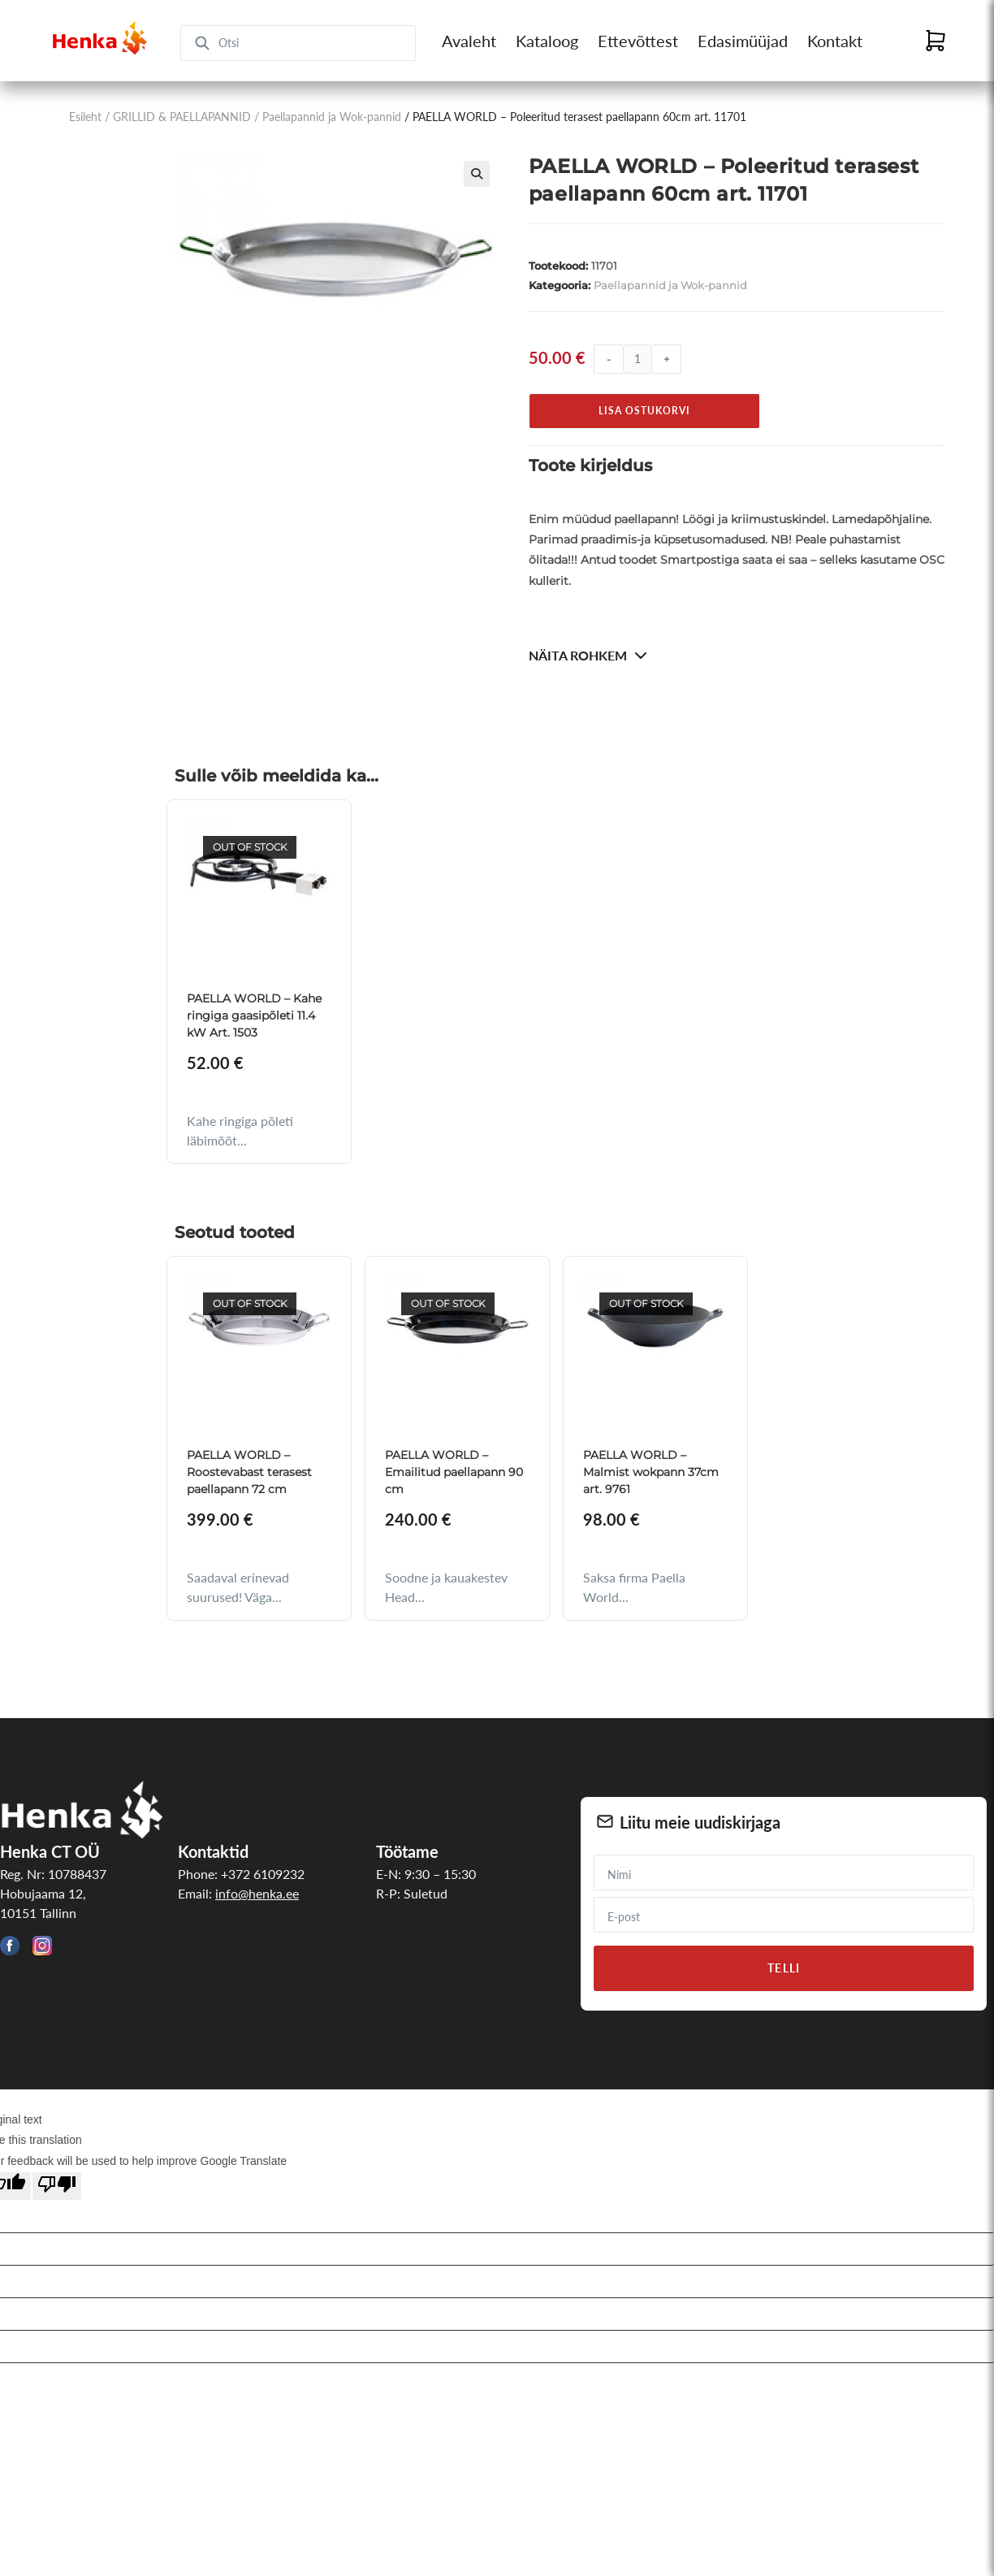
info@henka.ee (257, 1893)
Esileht (85, 116)
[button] (477, 174)
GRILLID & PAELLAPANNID (182, 116)
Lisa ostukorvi (644, 411)
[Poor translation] (57, 2186)
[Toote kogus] (637, 359)
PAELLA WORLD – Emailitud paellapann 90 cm (454, 1472)
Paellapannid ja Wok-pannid (331, 116)
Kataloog (547, 40)
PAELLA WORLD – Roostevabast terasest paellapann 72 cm (249, 1472)
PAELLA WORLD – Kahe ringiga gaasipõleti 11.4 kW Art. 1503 (254, 1015)
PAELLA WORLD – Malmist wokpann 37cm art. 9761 (651, 1472)
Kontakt (834, 40)
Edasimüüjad (743, 40)
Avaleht (469, 40)
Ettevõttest (638, 40)
